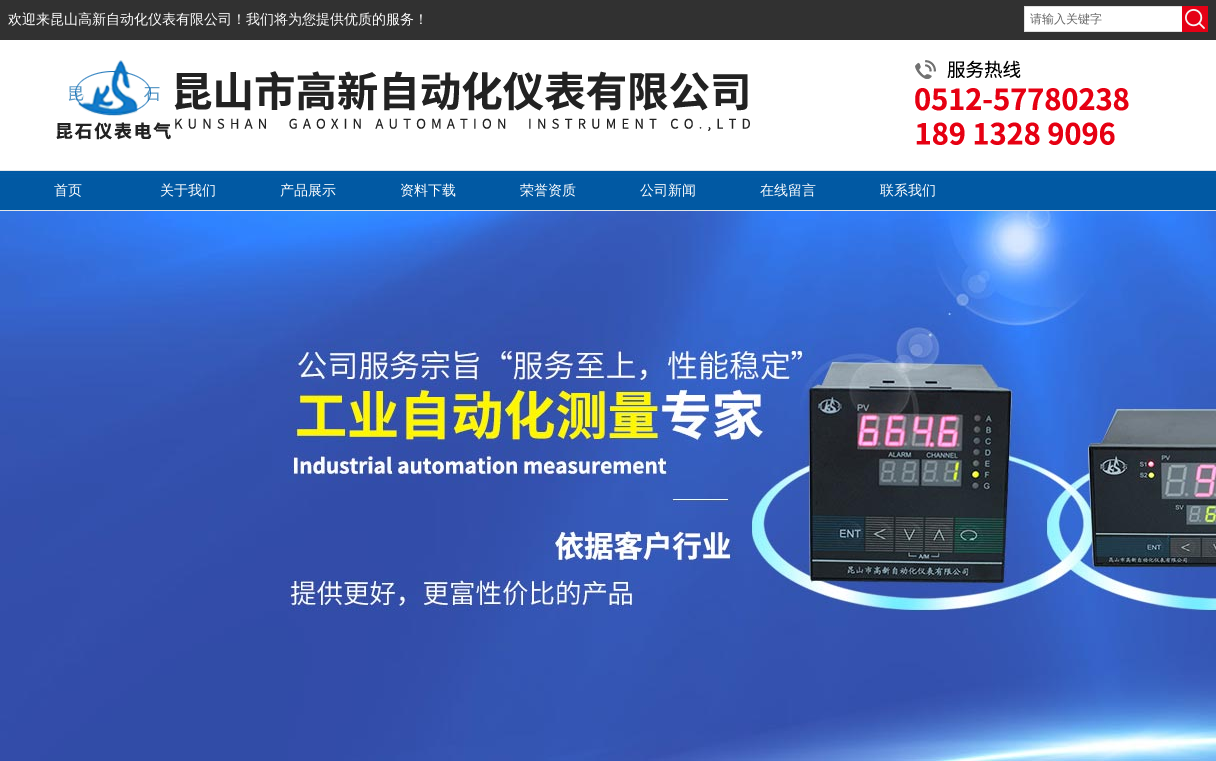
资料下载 (428, 190)
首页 (68, 190)
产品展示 (308, 190)
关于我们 (188, 190)
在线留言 (788, 190)
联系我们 (908, 190)
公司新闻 (668, 190)
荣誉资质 (548, 190)
